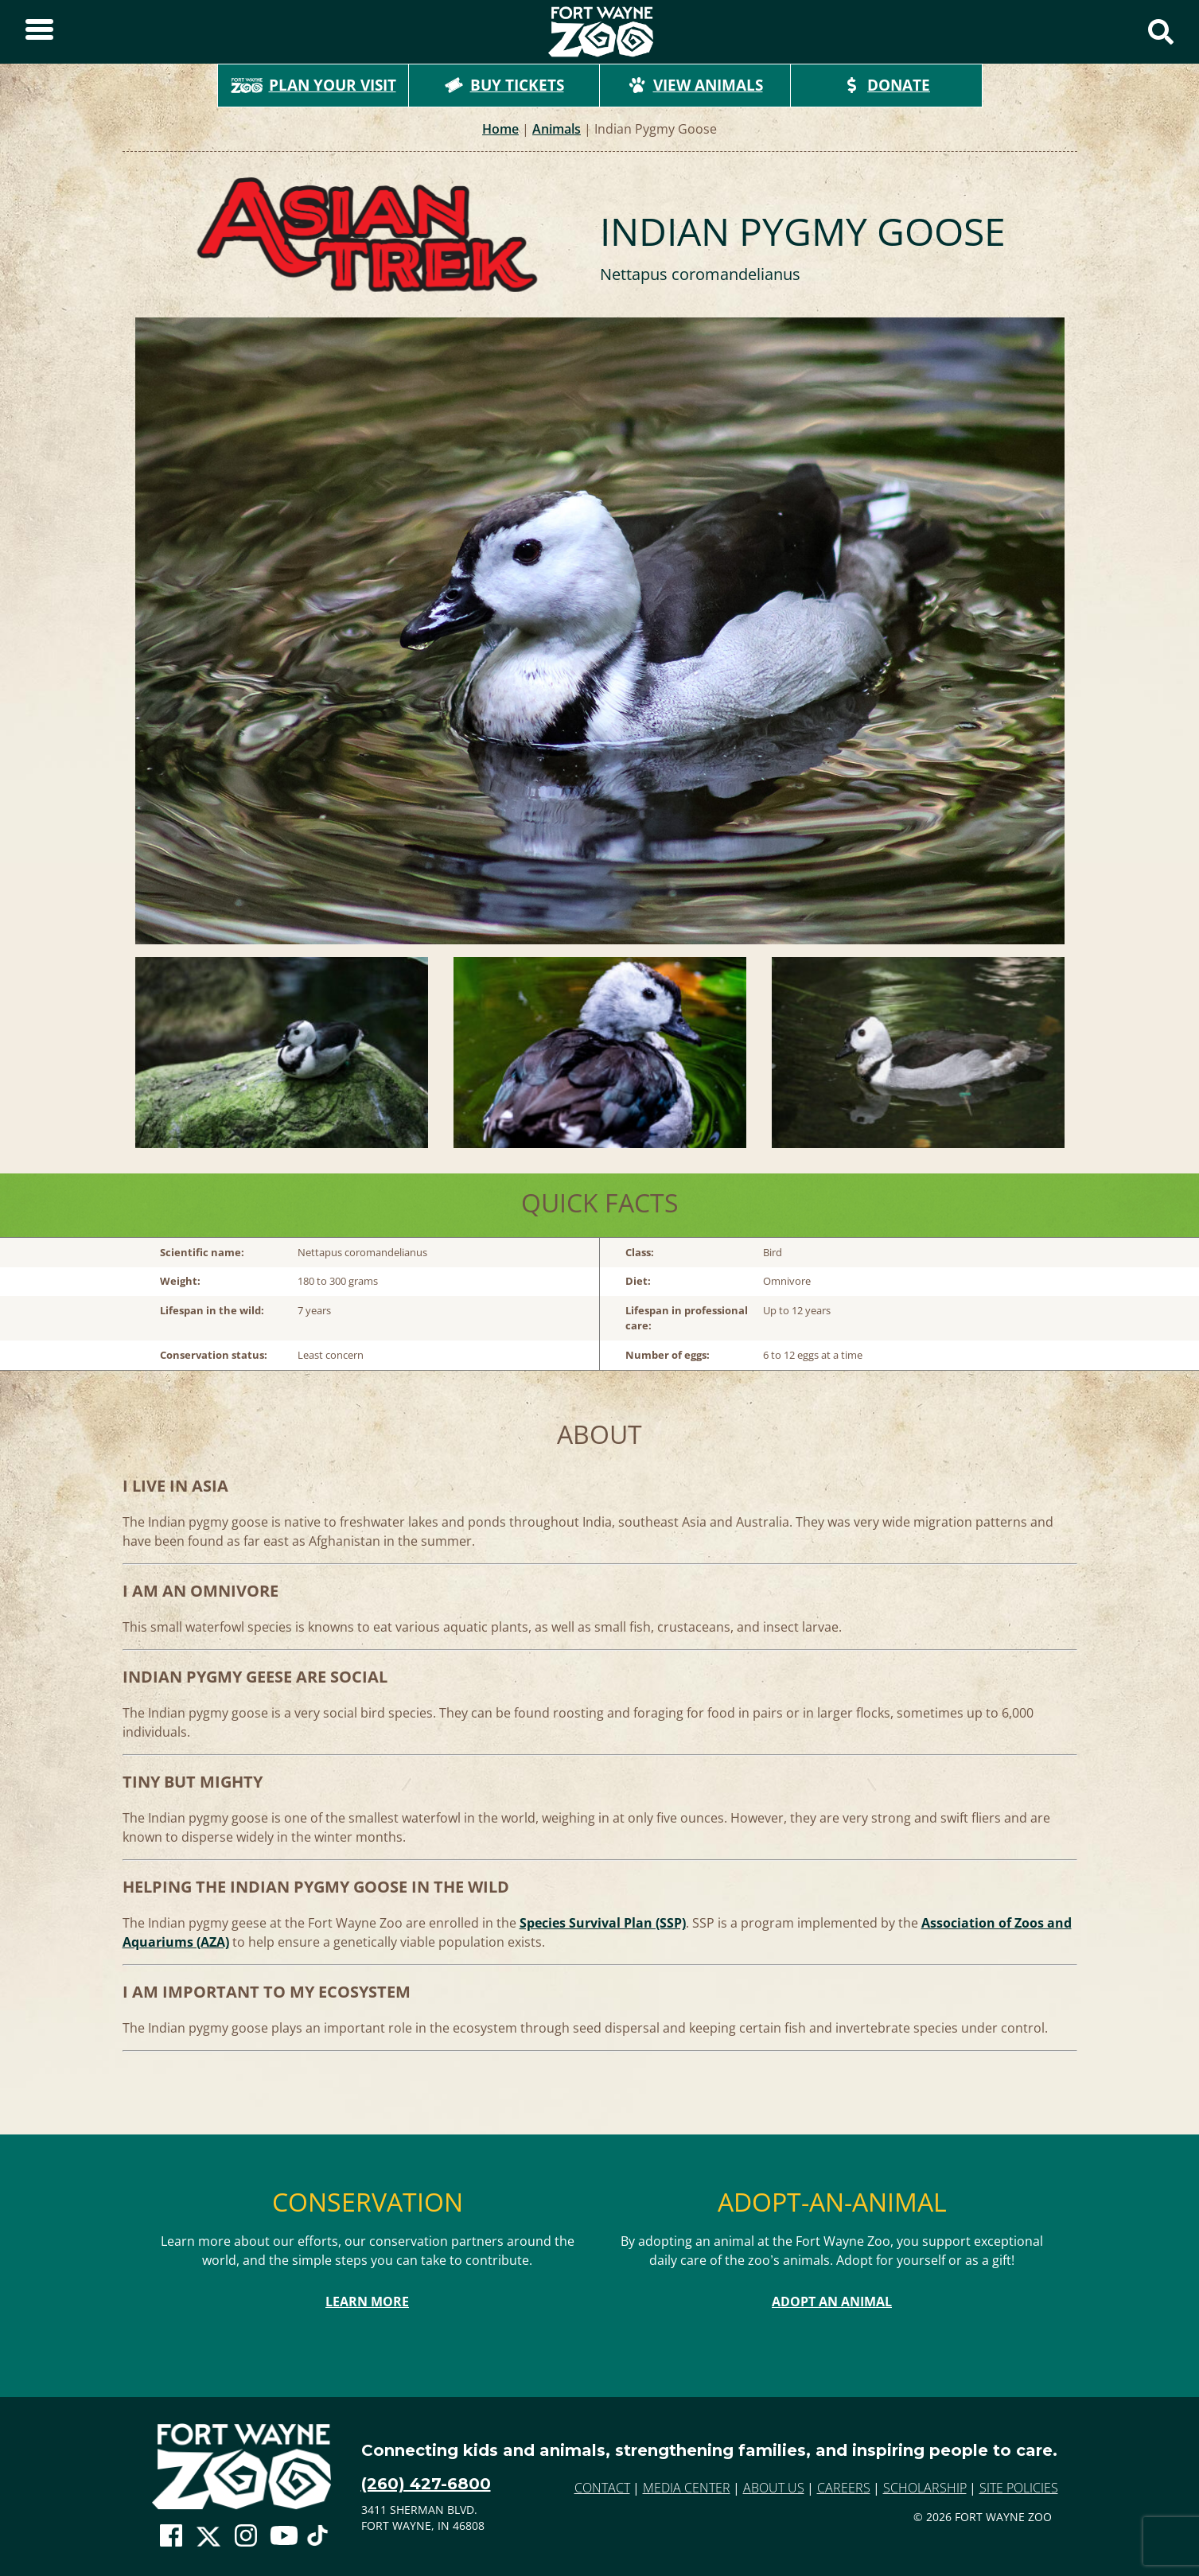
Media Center (686, 2487)
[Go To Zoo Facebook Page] (171, 2536)
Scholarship (925, 2487)
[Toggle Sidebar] (39, 32)
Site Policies (1018, 2487)
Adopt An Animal (832, 2301)
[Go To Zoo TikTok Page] (317, 2540)
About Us (773, 2487)
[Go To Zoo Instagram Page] (246, 2536)
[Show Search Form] (1161, 32)
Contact (602, 2487)
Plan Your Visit (313, 85)
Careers (843, 2487)
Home (500, 129)
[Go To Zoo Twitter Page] (208, 2540)
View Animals (695, 85)
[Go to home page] (241, 2466)
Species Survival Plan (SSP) (603, 1923)
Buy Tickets (504, 85)
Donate (886, 85)
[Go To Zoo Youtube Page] (284, 2536)
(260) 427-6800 (426, 2483)
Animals (556, 129)
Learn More (367, 2301)
